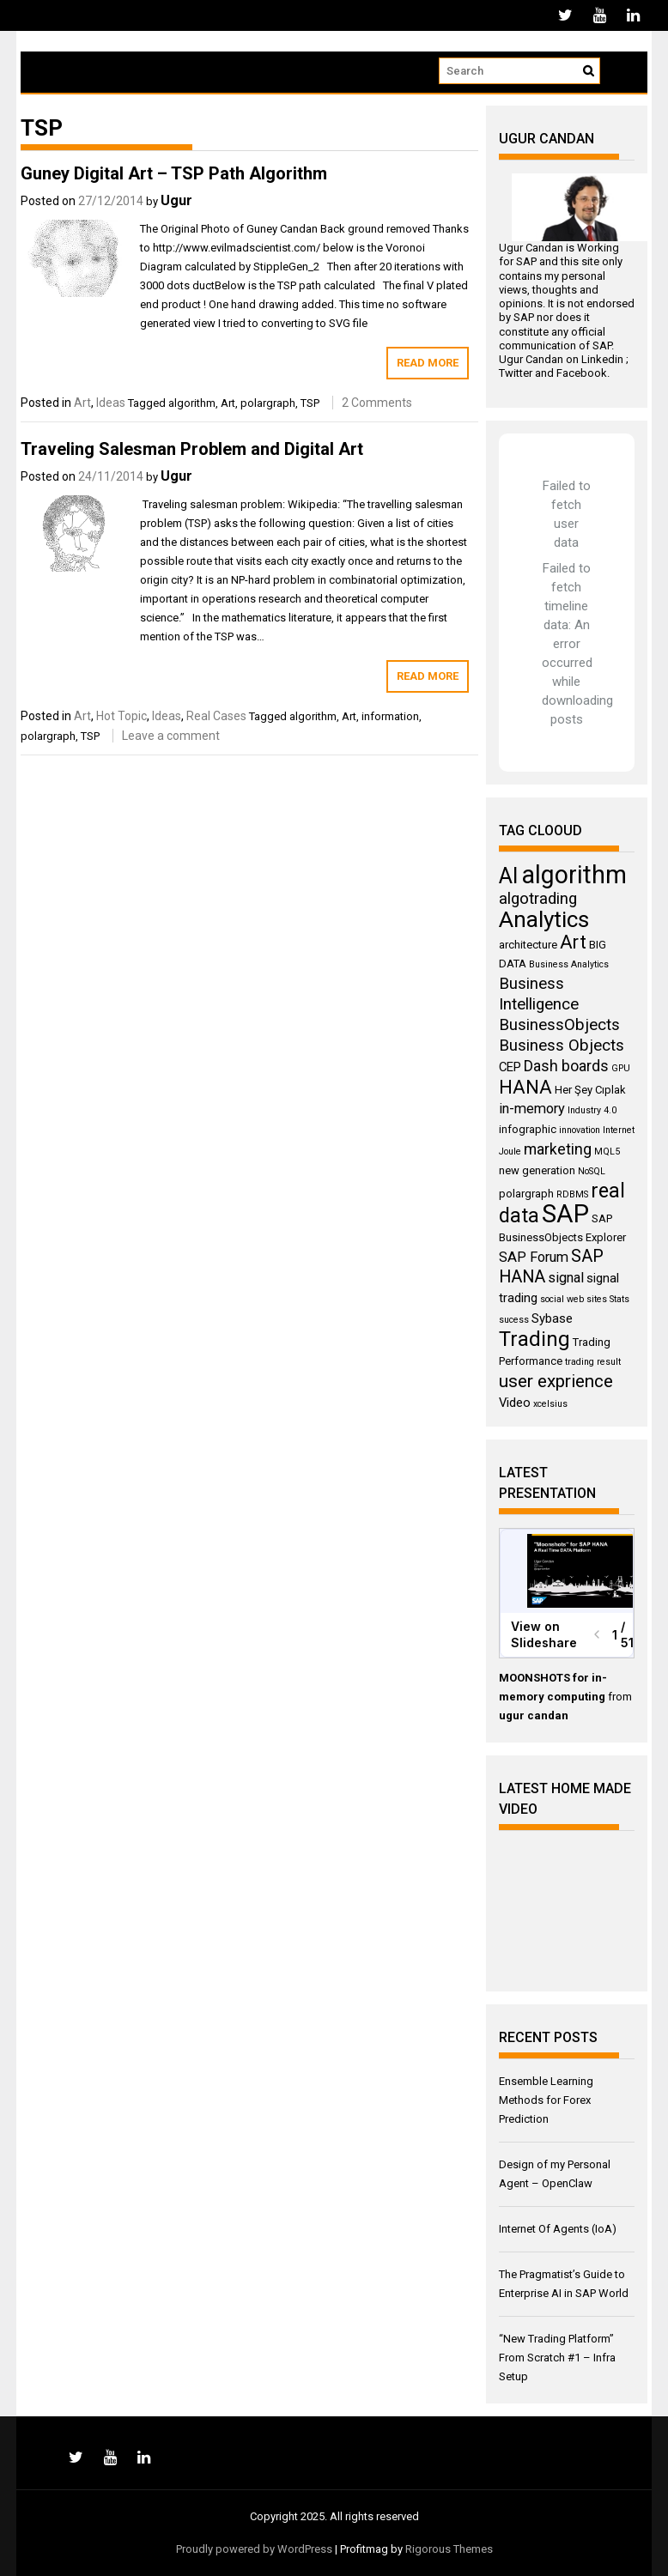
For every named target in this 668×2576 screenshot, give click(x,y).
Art (82, 402)
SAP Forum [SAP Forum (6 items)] (533, 1257)
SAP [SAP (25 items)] (565, 1213)
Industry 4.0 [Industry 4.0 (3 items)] (592, 1110)
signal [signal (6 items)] (566, 1278)
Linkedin (602, 359)
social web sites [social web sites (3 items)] (573, 1299)
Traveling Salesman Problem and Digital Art (192, 449)
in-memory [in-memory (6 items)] (532, 1108)
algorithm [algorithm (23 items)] (574, 874)
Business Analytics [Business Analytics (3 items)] (569, 964)
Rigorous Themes (449, 2549)
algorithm (192, 403)
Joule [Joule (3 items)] (510, 1151)
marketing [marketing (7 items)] (558, 1149)
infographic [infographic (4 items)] (527, 1129)
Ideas (110, 402)
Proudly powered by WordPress (254, 2549)
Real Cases (216, 716)
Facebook (581, 373)
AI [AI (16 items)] (509, 876)
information (390, 716)
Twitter (515, 373)
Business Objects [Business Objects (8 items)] (561, 1045)
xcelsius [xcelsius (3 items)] (550, 1403)
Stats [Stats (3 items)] (619, 1299)
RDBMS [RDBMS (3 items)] (572, 1194)
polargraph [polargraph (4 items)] (526, 1193)
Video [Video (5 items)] (515, 1402)
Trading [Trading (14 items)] (534, 1339)
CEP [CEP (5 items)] (510, 1067)
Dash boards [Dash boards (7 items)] (566, 1066)
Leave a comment (171, 735)
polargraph (267, 403)
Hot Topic (121, 716)
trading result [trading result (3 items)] (593, 1361)
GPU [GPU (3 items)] (620, 1068)
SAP (526, 261)
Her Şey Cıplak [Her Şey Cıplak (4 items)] (590, 1089)
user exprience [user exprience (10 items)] (556, 1381)
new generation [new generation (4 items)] (537, 1170)
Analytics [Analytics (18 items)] (544, 919)
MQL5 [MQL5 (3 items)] (607, 1151)
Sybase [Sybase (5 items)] (552, 1318)
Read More (427, 362)
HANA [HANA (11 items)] (525, 1087)
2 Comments (377, 402)
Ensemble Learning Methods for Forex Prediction (546, 2100)
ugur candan (533, 1715)
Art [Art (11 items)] (573, 942)
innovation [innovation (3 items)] (579, 1130)
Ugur (176, 200)
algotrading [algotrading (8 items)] (538, 898)
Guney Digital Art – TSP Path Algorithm (174, 173)
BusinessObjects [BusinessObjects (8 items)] (559, 1024)
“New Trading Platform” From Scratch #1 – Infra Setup (557, 2357)
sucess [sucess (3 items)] (514, 1319)
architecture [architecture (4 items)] (528, 944)
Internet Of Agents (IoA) (557, 2228)
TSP (310, 403)
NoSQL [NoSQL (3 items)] (591, 1171)
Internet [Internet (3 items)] (619, 1130)
